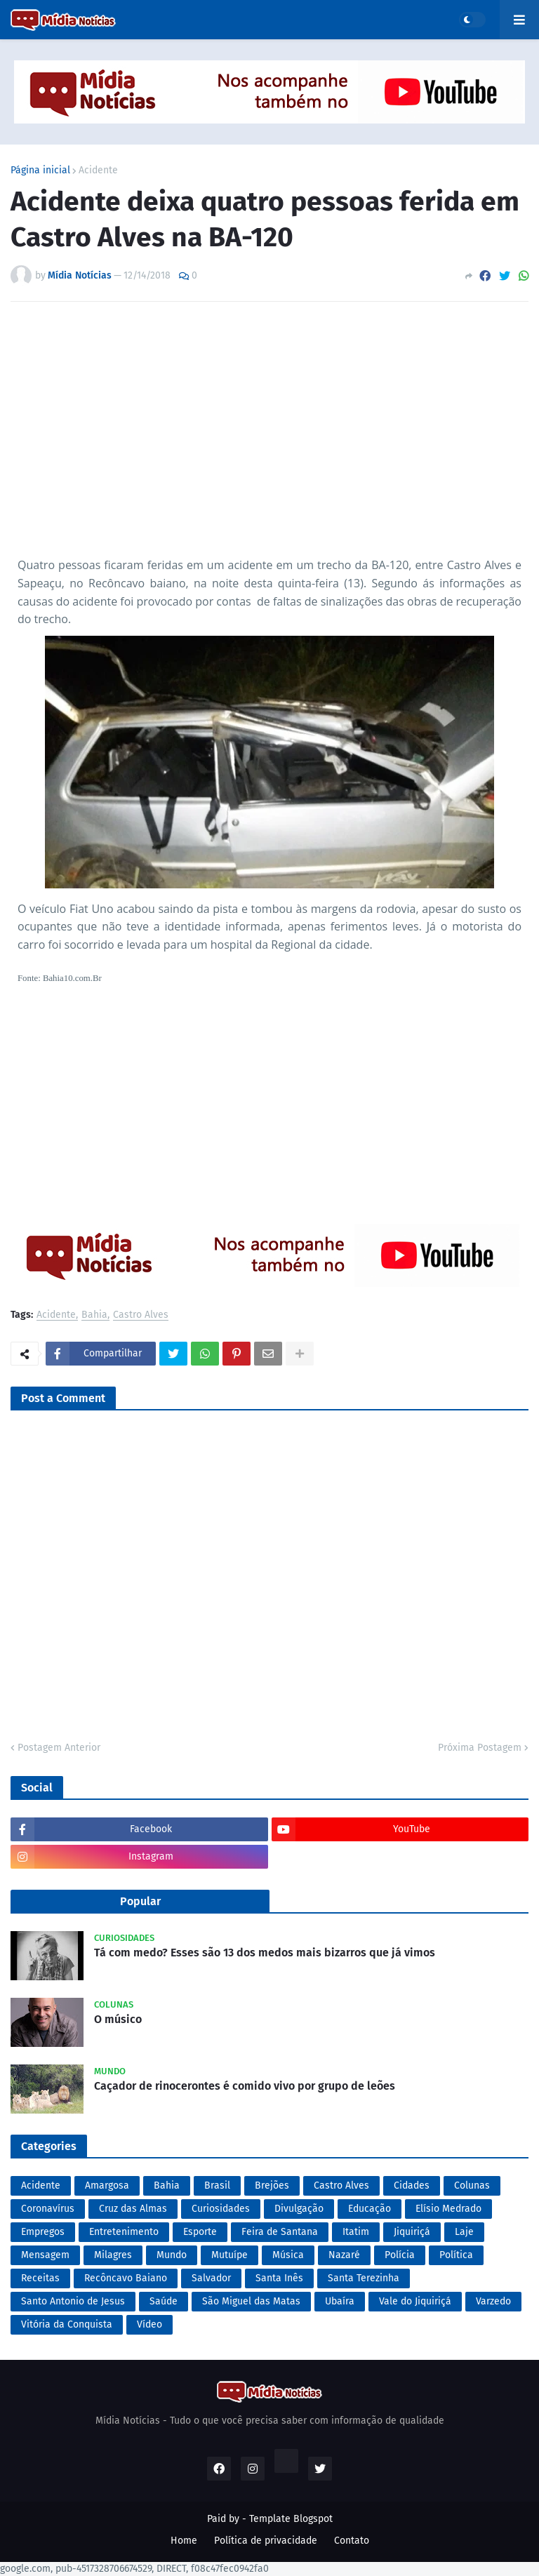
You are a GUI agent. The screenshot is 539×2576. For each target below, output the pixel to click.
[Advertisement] (269, 434)
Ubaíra (339, 2301)
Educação (369, 2209)
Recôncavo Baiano (125, 2278)
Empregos (43, 2232)
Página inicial (40, 170)
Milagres (113, 2255)
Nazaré (344, 2255)
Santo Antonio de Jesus (73, 2301)
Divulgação (299, 2209)
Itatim (355, 2232)
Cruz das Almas (133, 2209)
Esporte (200, 2232)
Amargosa (107, 2185)
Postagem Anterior (59, 1748)
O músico (118, 2019)
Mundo (172, 2255)
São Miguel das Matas (251, 2301)
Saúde (163, 2301)
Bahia (94, 1315)
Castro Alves (140, 1315)
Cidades (412, 2185)
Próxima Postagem (479, 1748)
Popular (140, 1901)
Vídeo (149, 2324)
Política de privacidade (265, 2541)
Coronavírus (47, 2209)
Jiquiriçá (412, 2232)
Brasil (217, 2185)
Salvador (211, 2278)
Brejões (272, 2185)
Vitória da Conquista (66, 2324)
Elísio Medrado (448, 2209)
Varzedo (493, 2301)
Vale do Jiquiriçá (415, 2301)
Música (288, 2255)
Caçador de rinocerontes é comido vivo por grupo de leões (244, 2086)
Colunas (472, 2185)
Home (184, 2541)
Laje (464, 2232)
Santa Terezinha (363, 2278)
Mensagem (45, 2255)
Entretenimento (124, 2232)
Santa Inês (279, 2278)
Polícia (400, 2255)
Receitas (40, 2278)
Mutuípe (229, 2255)
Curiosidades (221, 2209)
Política (456, 2255)
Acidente (98, 170)
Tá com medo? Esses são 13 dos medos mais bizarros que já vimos (264, 1952)
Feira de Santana (279, 2232)
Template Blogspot (291, 2519)
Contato (351, 2541)
